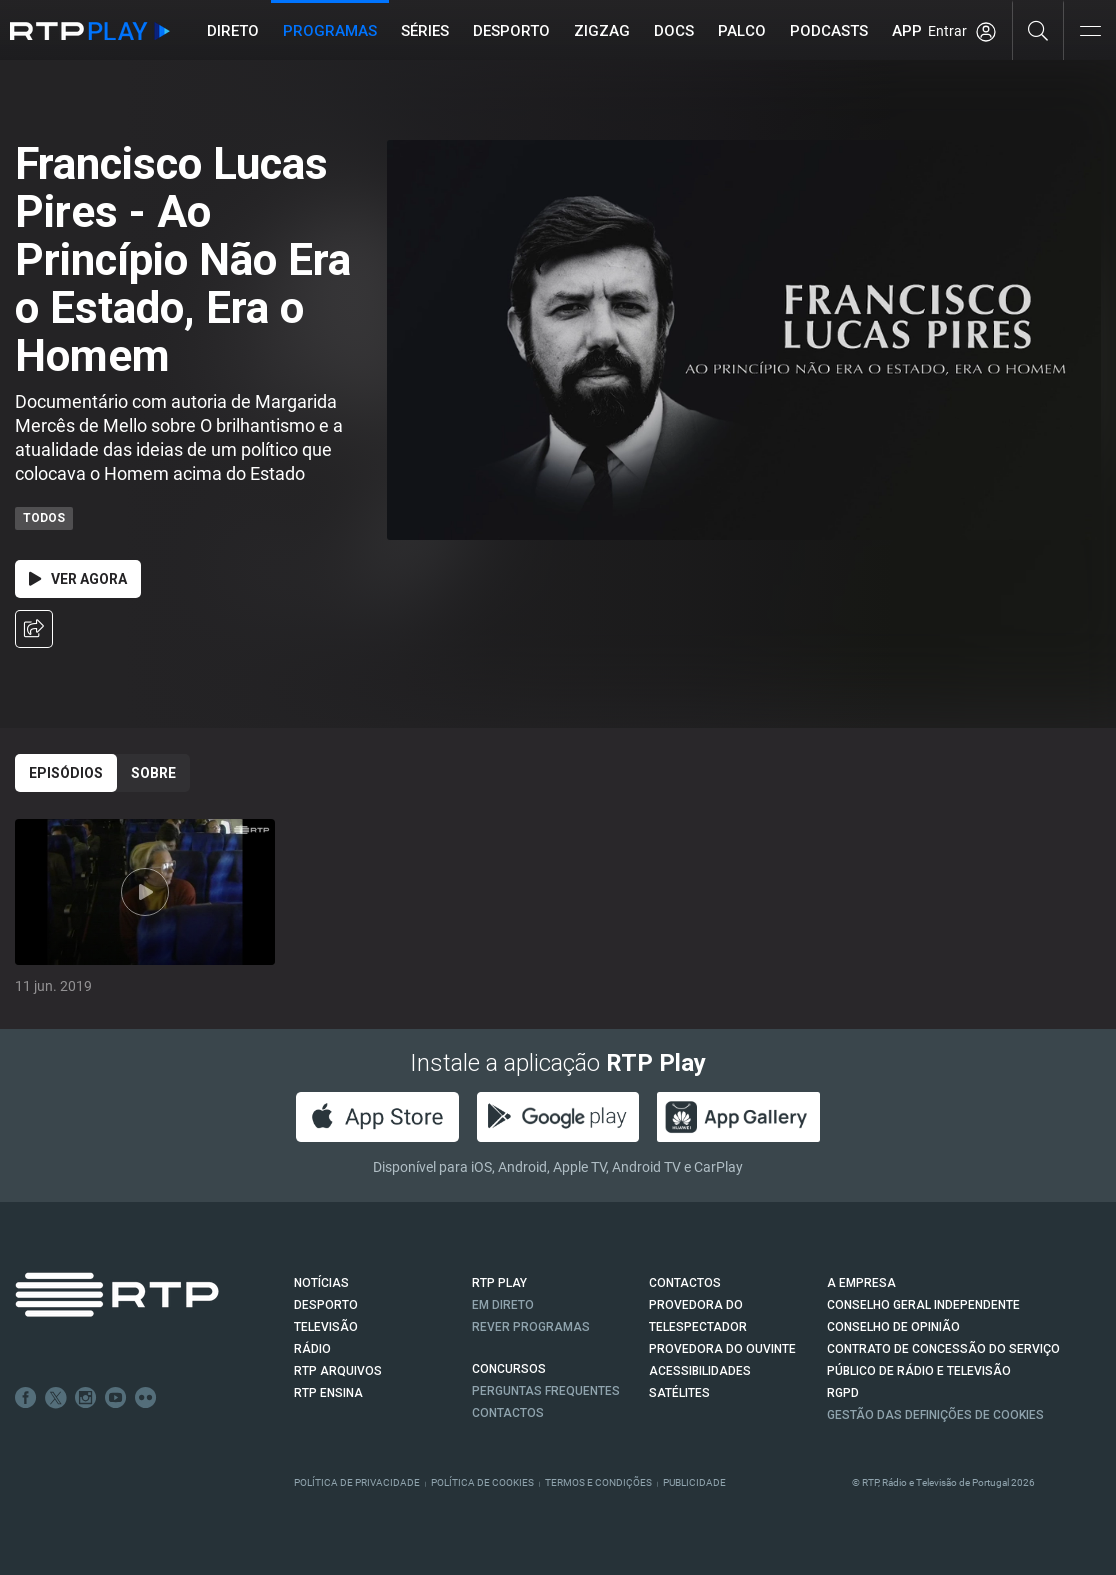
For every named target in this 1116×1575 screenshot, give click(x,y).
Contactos (508, 1413)
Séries (425, 31)
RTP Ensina (328, 1393)
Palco (742, 31)
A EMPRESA (861, 1283)
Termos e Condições (598, 1482)
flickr (146, 1398)
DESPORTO (326, 1305)
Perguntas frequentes (546, 1391)
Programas (330, 31)
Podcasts (829, 31)
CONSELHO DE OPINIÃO (893, 1327)
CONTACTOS (685, 1283)
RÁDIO (312, 1349)
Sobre (153, 773)
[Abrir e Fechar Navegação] (1090, 32)
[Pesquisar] (1038, 30)
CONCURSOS (509, 1369)
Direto (233, 31)
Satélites (679, 1393)
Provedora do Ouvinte (722, 1349)
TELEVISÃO (326, 1327)
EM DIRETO (503, 1305)
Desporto (511, 31)
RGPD (843, 1393)
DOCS (674, 31)
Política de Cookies (482, 1482)
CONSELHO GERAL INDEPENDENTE (923, 1305)
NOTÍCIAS (321, 1283)
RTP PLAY (499, 1283)
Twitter (56, 1398)
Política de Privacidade (357, 1482)
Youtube (116, 1398)
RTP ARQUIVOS (338, 1371)
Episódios (66, 773)
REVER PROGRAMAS (531, 1327)
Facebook (26, 1398)
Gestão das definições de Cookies (935, 1415)
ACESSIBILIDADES (700, 1371)
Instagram (86, 1398)
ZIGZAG (602, 31)
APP (907, 31)
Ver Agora (78, 579)
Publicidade (694, 1482)
